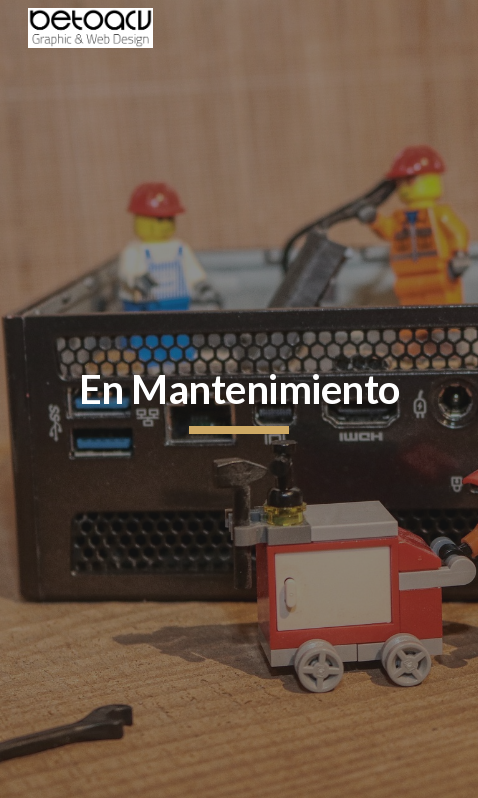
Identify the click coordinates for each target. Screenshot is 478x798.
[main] (239, 399)
